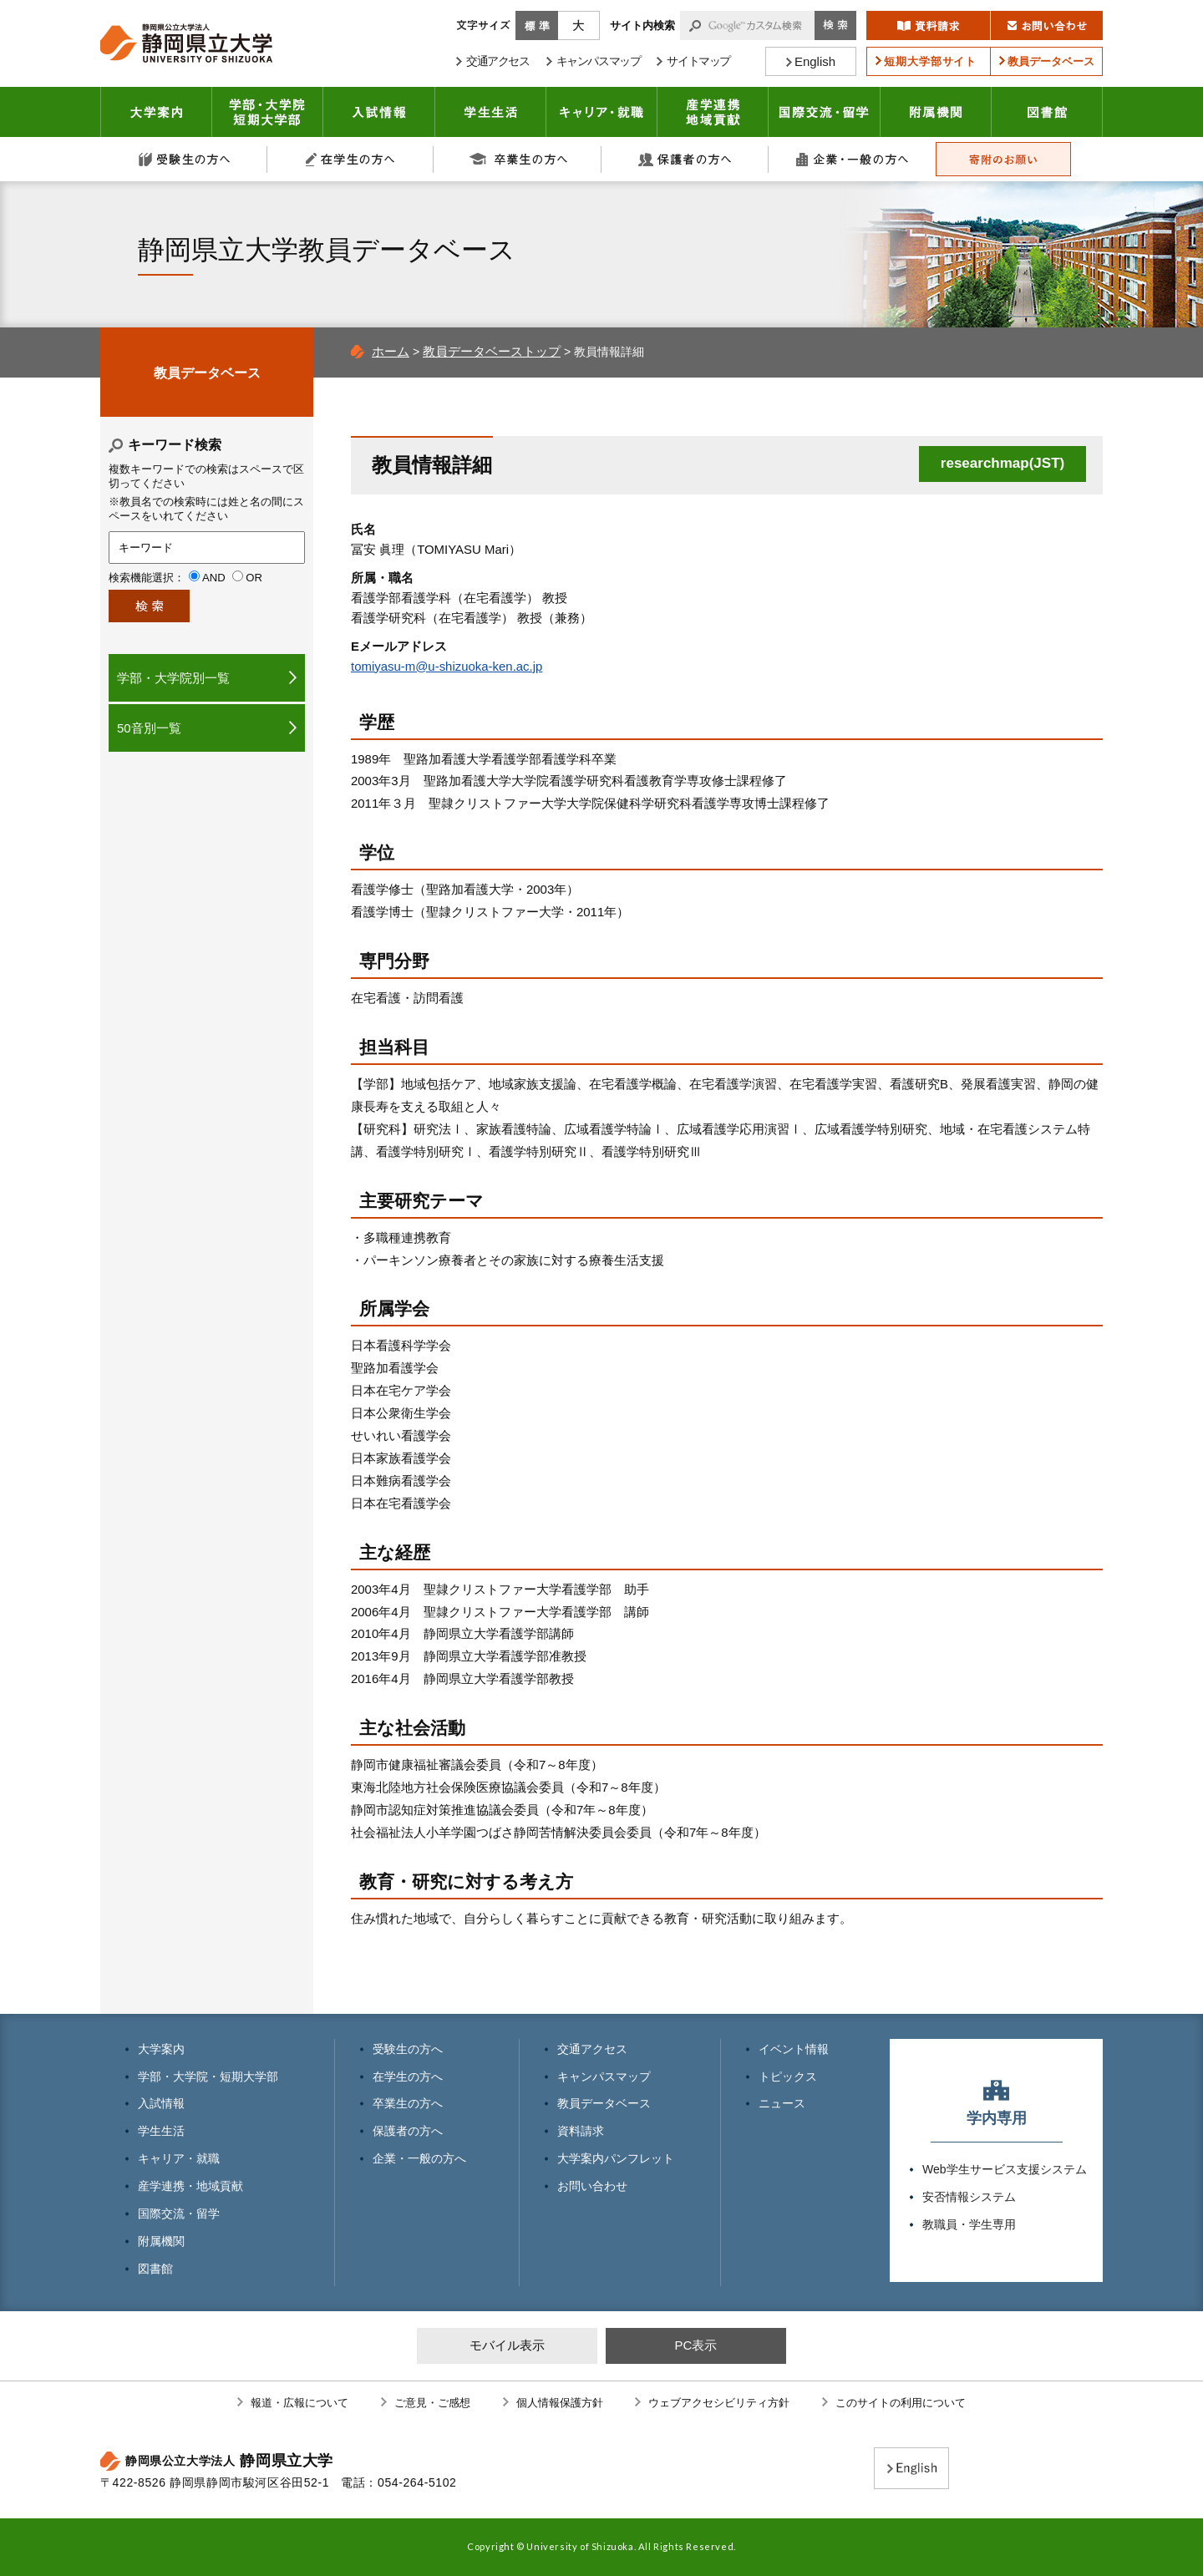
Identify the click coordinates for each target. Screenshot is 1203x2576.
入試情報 (379, 112)
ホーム (390, 351)
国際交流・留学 (825, 112)
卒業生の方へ (518, 159)
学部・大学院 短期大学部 (267, 112)
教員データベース (207, 372)
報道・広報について (299, 2402)
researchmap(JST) (1002, 463)
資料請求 (580, 2130)
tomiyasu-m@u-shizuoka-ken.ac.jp (446, 666)
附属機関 (936, 112)
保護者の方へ (685, 159)
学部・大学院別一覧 (173, 678)
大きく (579, 25)
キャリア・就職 (601, 112)
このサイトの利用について (900, 2402)
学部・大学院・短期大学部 (208, 2076)
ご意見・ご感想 (432, 2402)
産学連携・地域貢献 (713, 112)
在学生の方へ (350, 159)
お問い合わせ (592, 2186)
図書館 (1047, 112)
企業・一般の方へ (852, 159)
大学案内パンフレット (615, 2158)
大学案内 (156, 112)
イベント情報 (794, 2049)
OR (254, 577)
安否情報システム (969, 2196)
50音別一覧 (149, 728)
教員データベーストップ (492, 351)
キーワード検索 (174, 445)
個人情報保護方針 (559, 2402)
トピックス (788, 2076)
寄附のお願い (1003, 159)
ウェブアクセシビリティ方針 (718, 2402)
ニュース (782, 2103)
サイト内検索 (642, 25)
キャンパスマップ (604, 2076)
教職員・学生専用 (969, 2224)
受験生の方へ (183, 159)
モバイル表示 (507, 2345)
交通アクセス (592, 2049)
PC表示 (695, 2345)
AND (214, 577)
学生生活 (490, 112)
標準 (536, 25)
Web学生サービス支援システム (1004, 2169)
